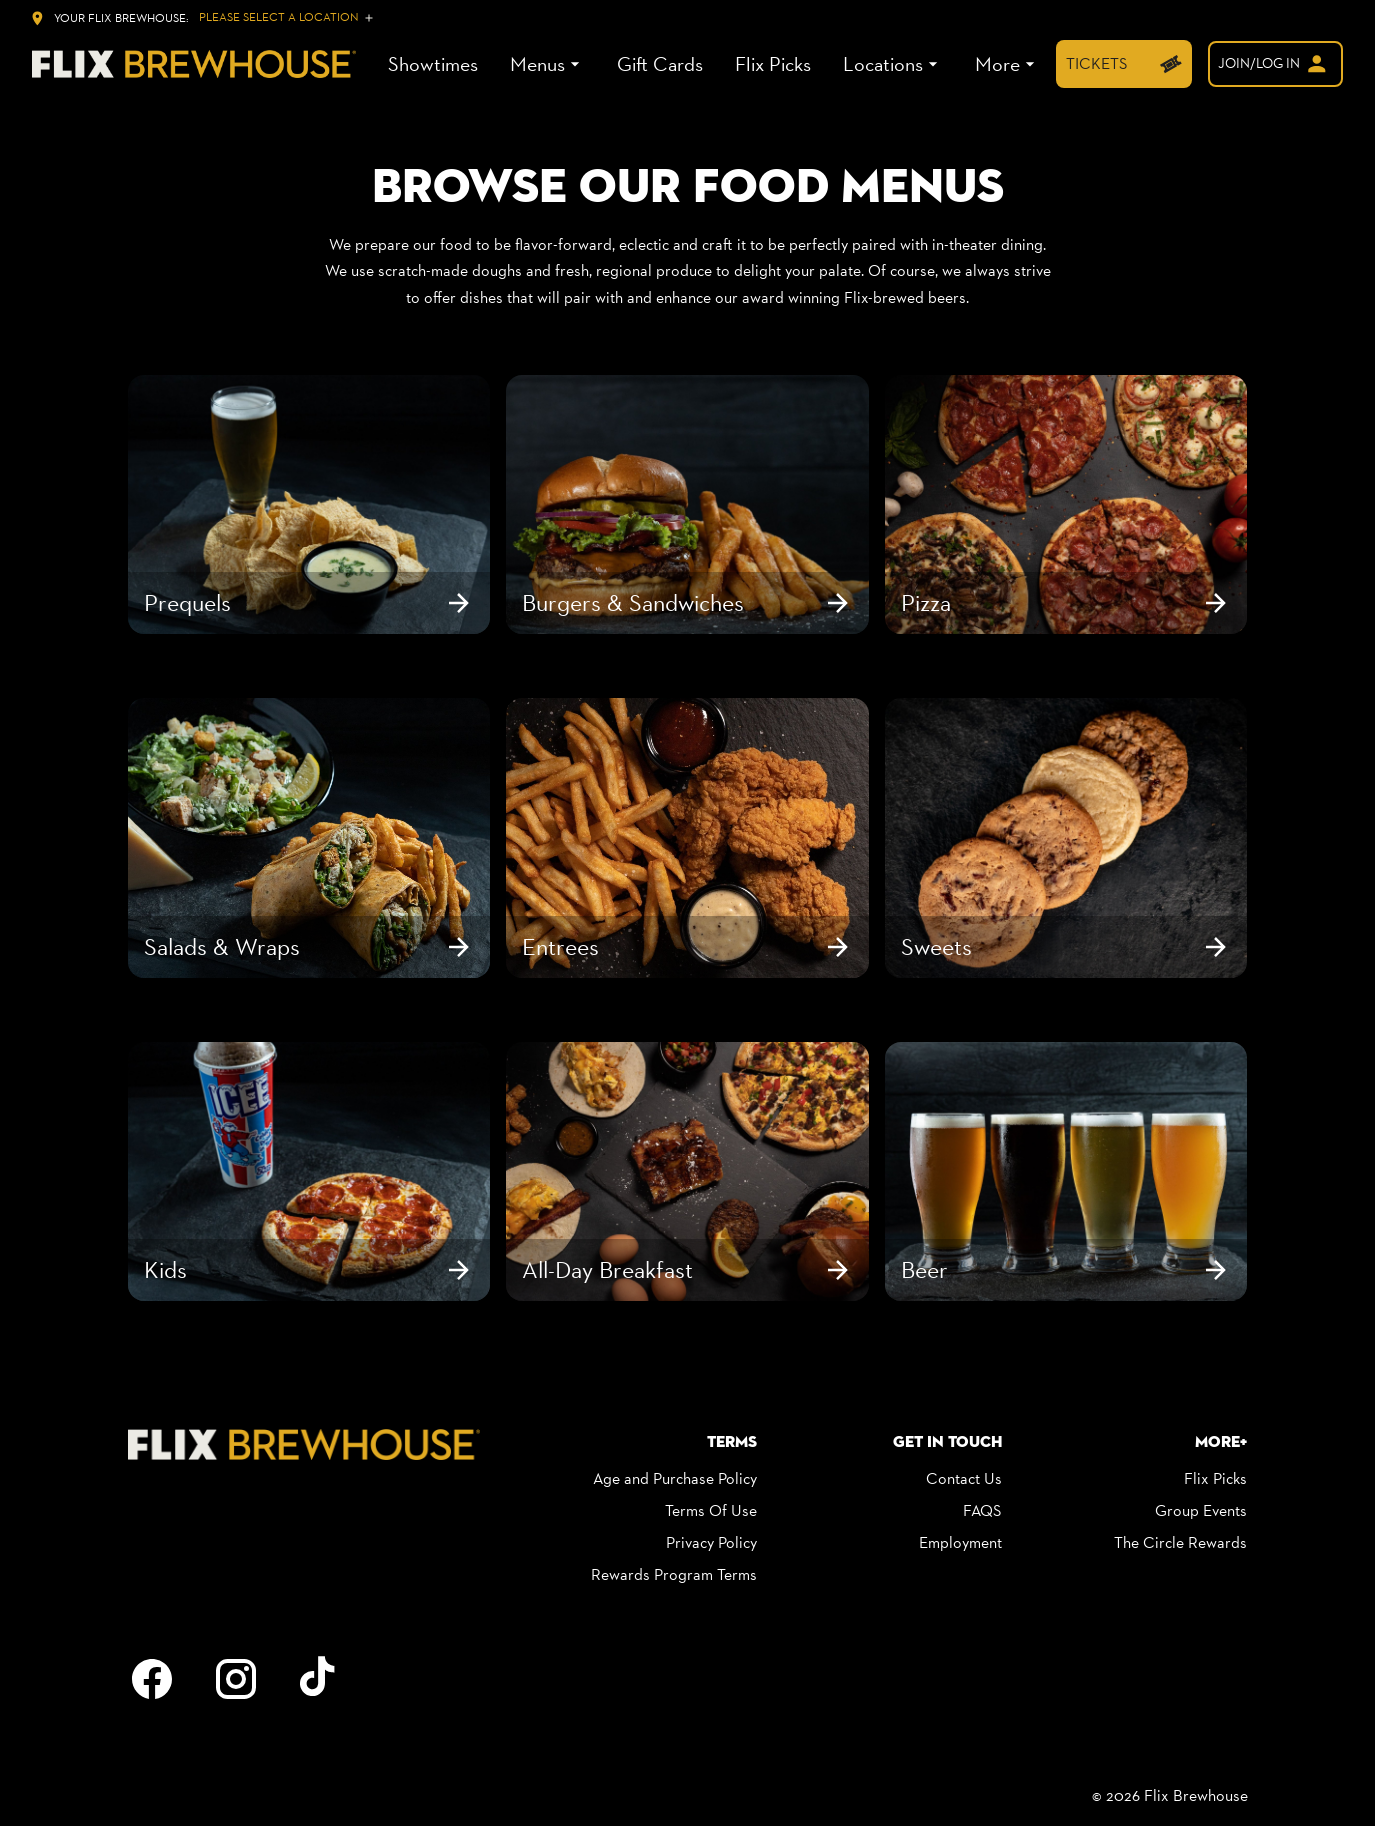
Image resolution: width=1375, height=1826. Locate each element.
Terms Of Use (711, 1510)
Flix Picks (1215, 1478)
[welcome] (1275, 64)
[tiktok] (320, 1679)
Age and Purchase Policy (675, 1478)
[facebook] (152, 1679)
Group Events (1201, 1510)
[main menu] (714, 64)
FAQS (982, 1510)
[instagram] (236, 1679)
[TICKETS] (1124, 64)
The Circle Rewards (1180, 1542)
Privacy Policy (711, 1542)
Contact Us (964, 1478)
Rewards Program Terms (674, 1574)
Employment (960, 1542)
